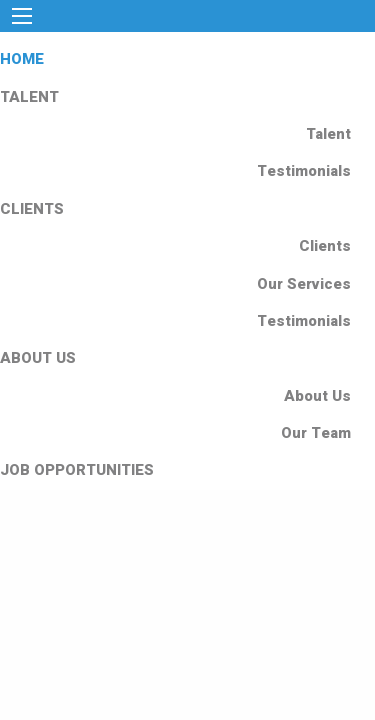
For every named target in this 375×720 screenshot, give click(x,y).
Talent (328, 134)
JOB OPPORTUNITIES (77, 470)
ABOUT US (38, 358)
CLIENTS (32, 209)
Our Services (304, 284)
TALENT (29, 97)
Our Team (316, 433)
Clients (325, 246)
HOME (22, 59)
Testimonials (304, 171)
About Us (317, 396)
